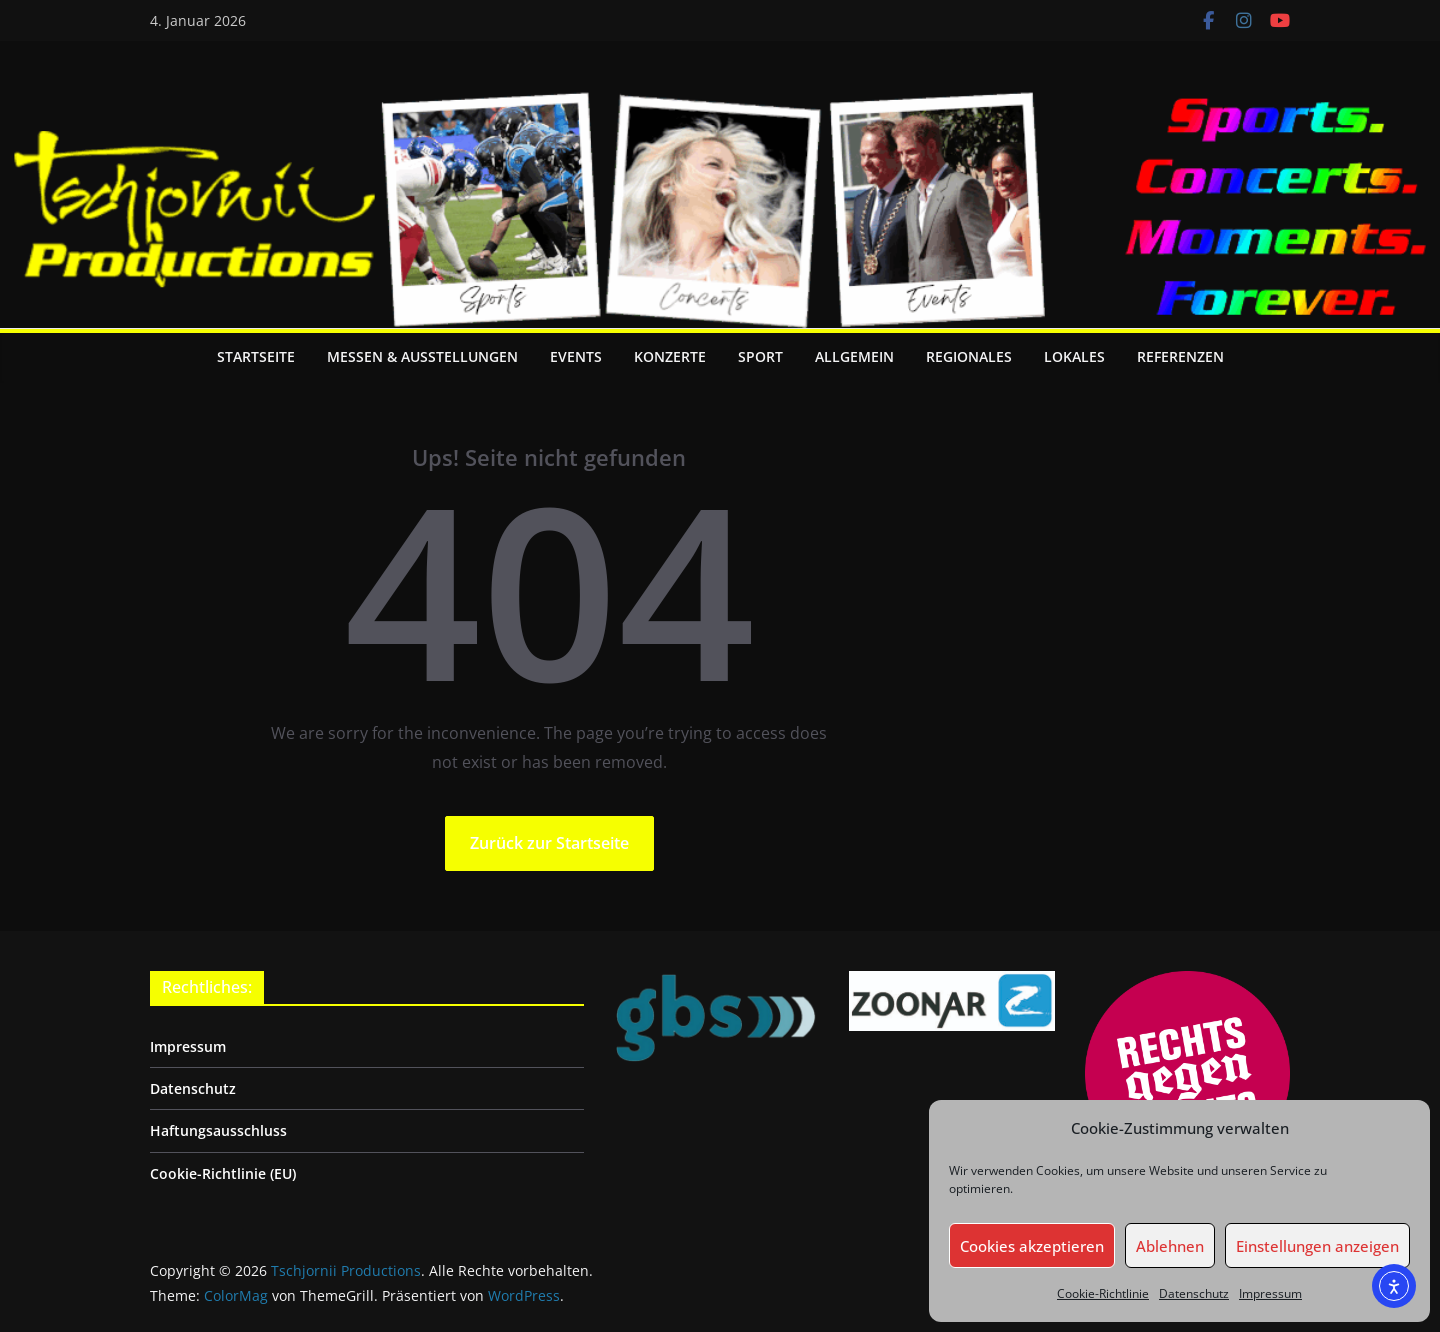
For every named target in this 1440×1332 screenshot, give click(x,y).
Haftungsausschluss (218, 1130)
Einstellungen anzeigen (1317, 1246)
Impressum (1270, 1293)
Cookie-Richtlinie (1103, 1293)
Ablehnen (1170, 1246)
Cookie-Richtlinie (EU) (223, 1173)
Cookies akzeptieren (1032, 1246)
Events (576, 356)
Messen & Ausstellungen (422, 356)
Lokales (1074, 356)
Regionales (969, 356)
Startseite (256, 356)
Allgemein (854, 356)
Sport (760, 356)
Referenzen (1180, 356)
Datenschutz (1194, 1293)
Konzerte (670, 356)
